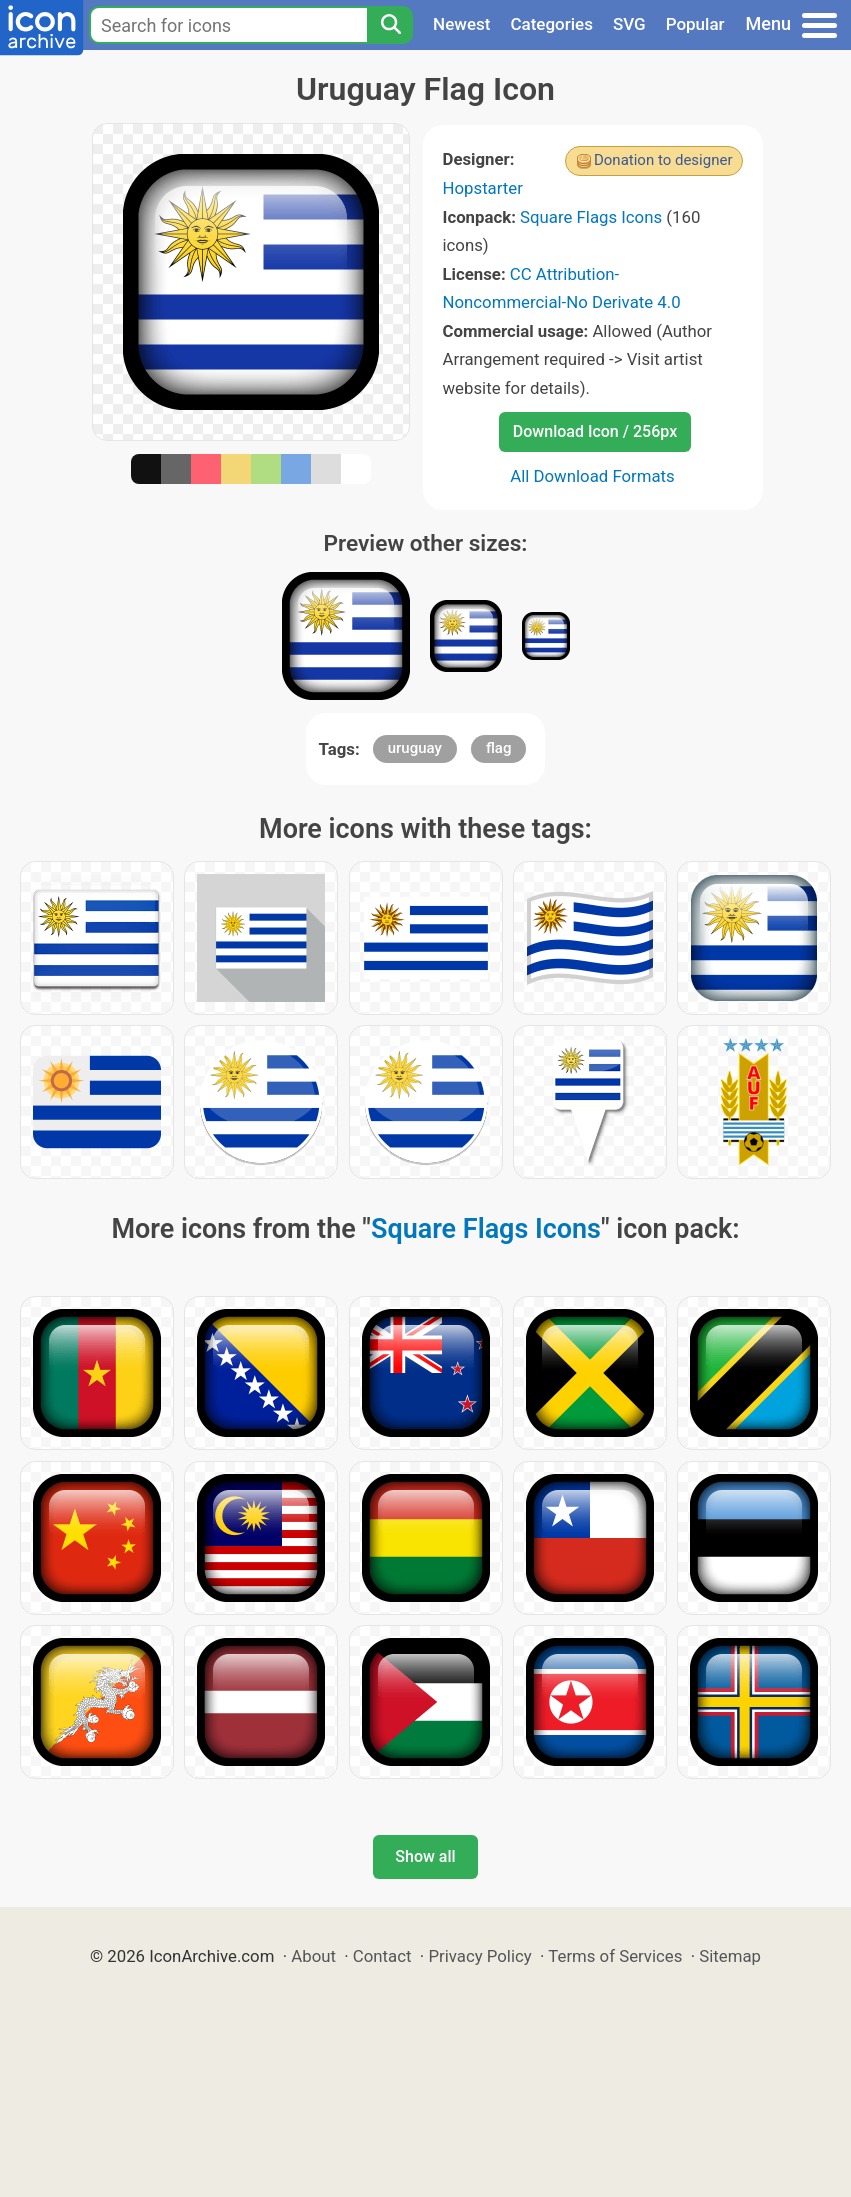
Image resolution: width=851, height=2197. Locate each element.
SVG (629, 24)
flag (498, 748)
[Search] (390, 25)
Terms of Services (615, 1956)
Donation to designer (663, 160)
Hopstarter (483, 188)
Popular (695, 24)
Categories (551, 24)
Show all (425, 1856)
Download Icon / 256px (595, 431)
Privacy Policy (479, 1956)
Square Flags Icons (591, 217)
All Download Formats (592, 476)
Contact (382, 1956)
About (313, 1956)
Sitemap (730, 1956)
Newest (461, 24)
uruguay (415, 748)
